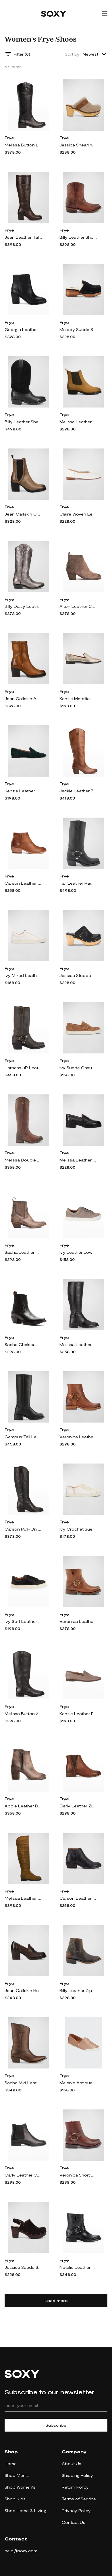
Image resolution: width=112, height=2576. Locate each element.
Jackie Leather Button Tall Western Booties (78, 790)
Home (11, 2463)
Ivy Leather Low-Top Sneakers (78, 1252)
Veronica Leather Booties (78, 1621)
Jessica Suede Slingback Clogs (23, 2267)
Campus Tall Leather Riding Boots (23, 1436)
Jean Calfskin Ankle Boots (23, 698)
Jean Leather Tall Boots (23, 237)
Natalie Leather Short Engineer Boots (78, 2267)
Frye (9, 137)
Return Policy (75, 2487)
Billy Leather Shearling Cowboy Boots (23, 421)
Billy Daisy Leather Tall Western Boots (23, 606)
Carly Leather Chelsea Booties (23, 2175)
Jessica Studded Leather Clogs (78, 975)
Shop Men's (17, 2475)
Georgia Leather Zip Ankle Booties (23, 329)
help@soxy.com (21, 2550)
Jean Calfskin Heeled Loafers (23, 1990)
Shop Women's (20, 2487)
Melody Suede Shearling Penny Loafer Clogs (78, 329)
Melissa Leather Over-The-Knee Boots (23, 1898)
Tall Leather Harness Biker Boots (78, 883)
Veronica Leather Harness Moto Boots (78, 1436)
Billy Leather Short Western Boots (78, 237)
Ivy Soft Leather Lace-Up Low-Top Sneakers (23, 1621)
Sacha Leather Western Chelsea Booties (23, 1252)
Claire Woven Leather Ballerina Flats (78, 514)
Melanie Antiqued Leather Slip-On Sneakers (78, 2082)
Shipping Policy (77, 2475)
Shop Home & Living (25, 2510)
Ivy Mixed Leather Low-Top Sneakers (23, 975)
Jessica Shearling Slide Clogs (78, 144)
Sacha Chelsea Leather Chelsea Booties (23, 1344)
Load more (56, 2300)
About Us (71, 2463)
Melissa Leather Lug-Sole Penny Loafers (78, 1159)
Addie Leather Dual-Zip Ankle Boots (23, 1805)
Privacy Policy (76, 2510)
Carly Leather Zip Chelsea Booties (78, 1805)
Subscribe (56, 2425)
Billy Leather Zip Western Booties (78, 1990)
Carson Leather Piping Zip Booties (78, 1898)
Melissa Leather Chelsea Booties (78, 421)
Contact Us (73, 2522)
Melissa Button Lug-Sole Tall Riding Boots (23, 144)
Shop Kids (15, 2498)
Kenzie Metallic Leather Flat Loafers (78, 698)
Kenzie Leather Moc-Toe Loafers (23, 790)
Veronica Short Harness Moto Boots (78, 2175)
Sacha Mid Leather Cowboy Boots (23, 2082)
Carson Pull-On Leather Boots (23, 1529)
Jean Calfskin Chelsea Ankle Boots (23, 514)
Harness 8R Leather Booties (23, 1067)
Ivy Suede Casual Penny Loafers (78, 1067)
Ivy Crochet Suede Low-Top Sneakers (78, 1529)
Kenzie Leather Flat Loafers (78, 1713)
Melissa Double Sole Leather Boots (23, 1159)
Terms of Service (79, 2498)
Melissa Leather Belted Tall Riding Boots (78, 1344)
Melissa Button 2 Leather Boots (23, 1713)
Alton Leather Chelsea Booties (78, 606)
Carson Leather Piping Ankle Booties (23, 883)
